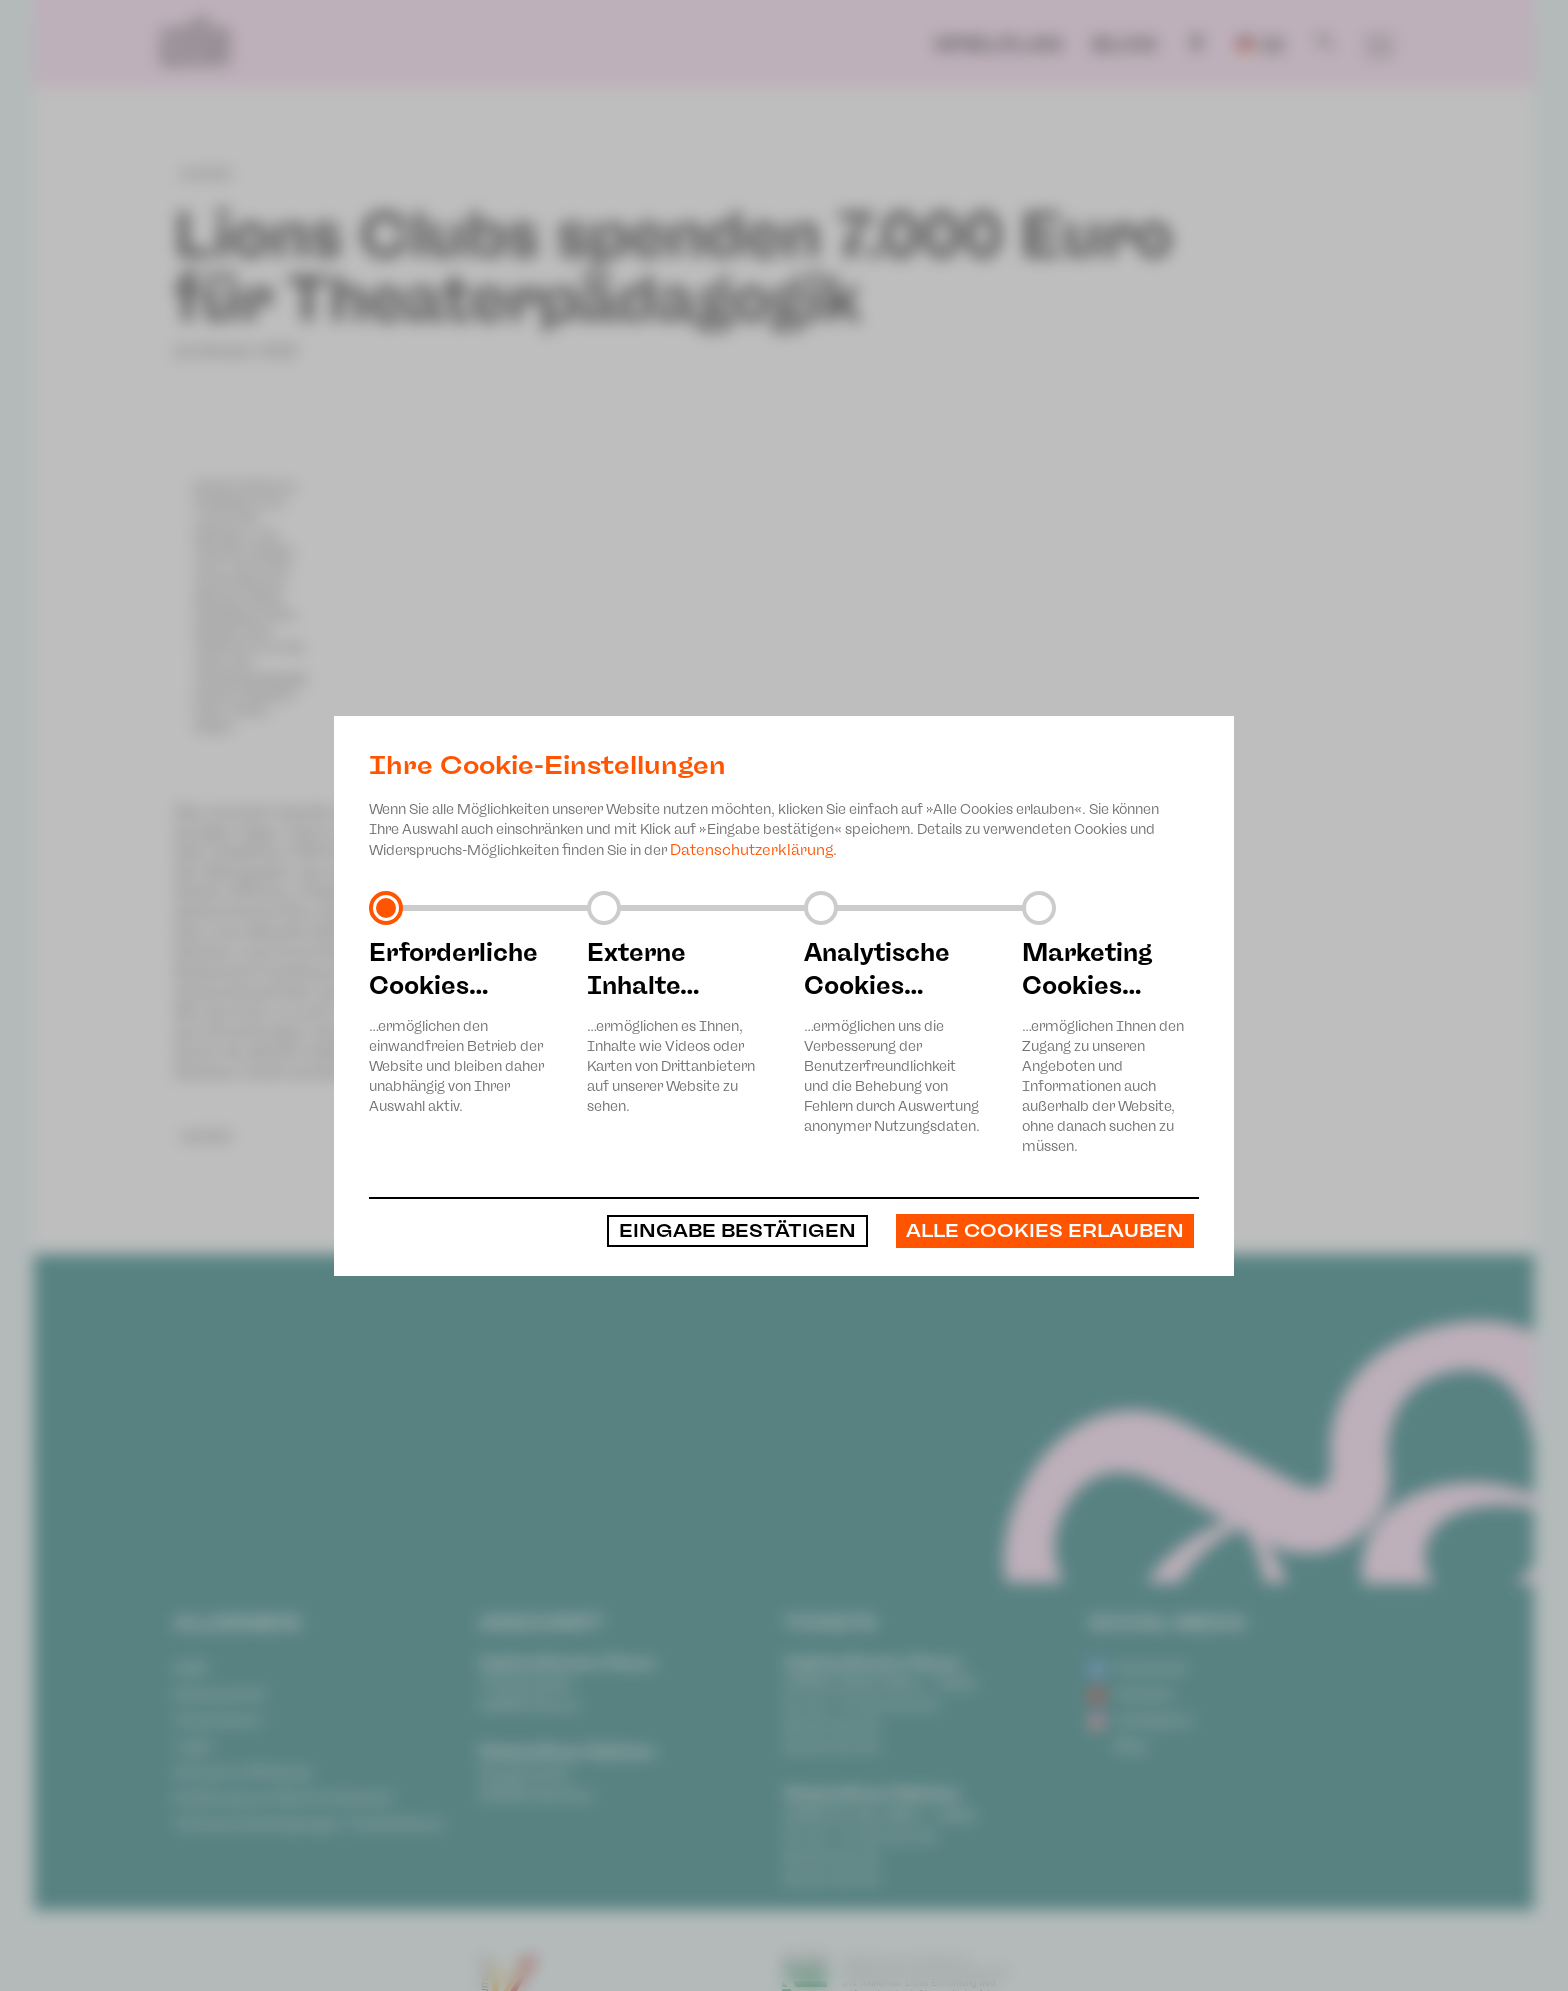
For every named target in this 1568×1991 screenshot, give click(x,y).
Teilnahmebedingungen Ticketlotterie (309, 1824)
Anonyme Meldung (242, 1772)
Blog (1124, 44)
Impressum (218, 1720)
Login (193, 1746)
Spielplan (998, 44)
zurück (203, 173)
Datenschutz (220, 1694)
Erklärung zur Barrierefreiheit (283, 1798)
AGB (190, 1668)
